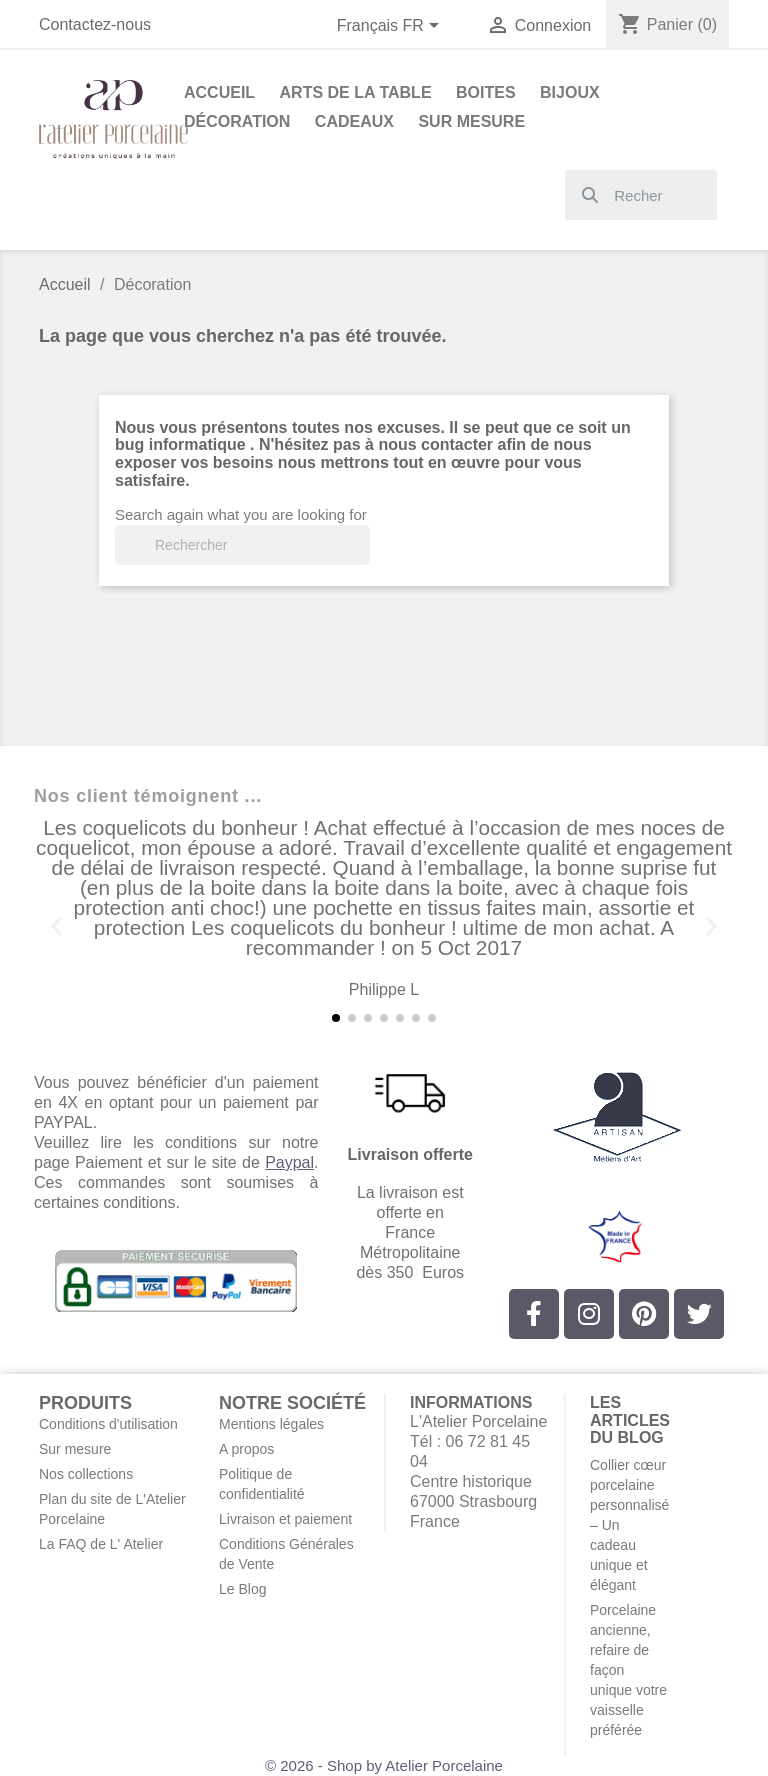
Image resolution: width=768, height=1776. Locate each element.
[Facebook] (534, 1314)
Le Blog (242, 1589)
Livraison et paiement (285, 1519)
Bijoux (570, 92)
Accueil (219, 92)
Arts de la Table (356, 92)
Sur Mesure (471, 121)
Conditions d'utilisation (108, 1424)
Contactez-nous (95, 24)
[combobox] (641, 195)
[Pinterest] (644, 1314)
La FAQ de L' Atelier (101, 1544)
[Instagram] (589, 1314)
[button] (56, 926)
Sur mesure (75, 1449)
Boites (486, 92)
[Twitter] (699, 1314)
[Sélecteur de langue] (392, 27)
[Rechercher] (242, 545)
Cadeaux (354, 121)
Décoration (237, 121)
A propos (246, 1449)
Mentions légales (271, 1424)
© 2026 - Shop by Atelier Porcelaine (384, 1765)
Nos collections (86, 1474)
